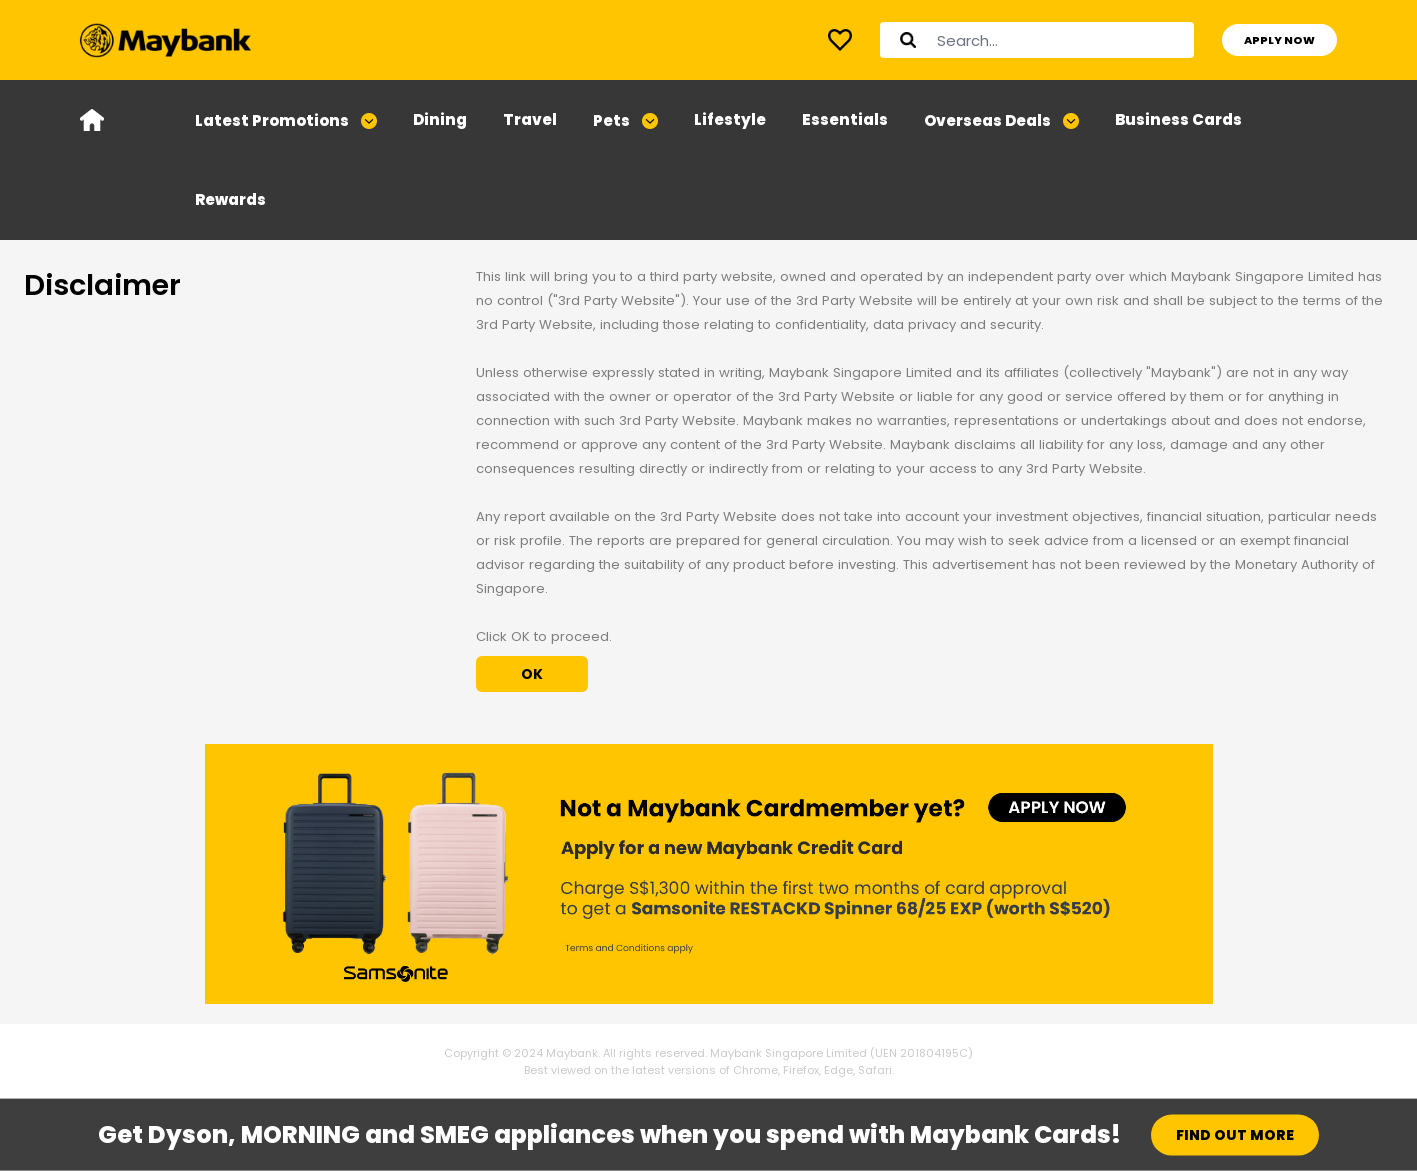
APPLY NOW (1279, 40)
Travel (530, 119)
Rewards (230, 199)
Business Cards (1178, 119)
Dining (440, 119)
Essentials (845, 119)
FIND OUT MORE (1235, 1135)
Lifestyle (730, 119)
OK (532, 674)
